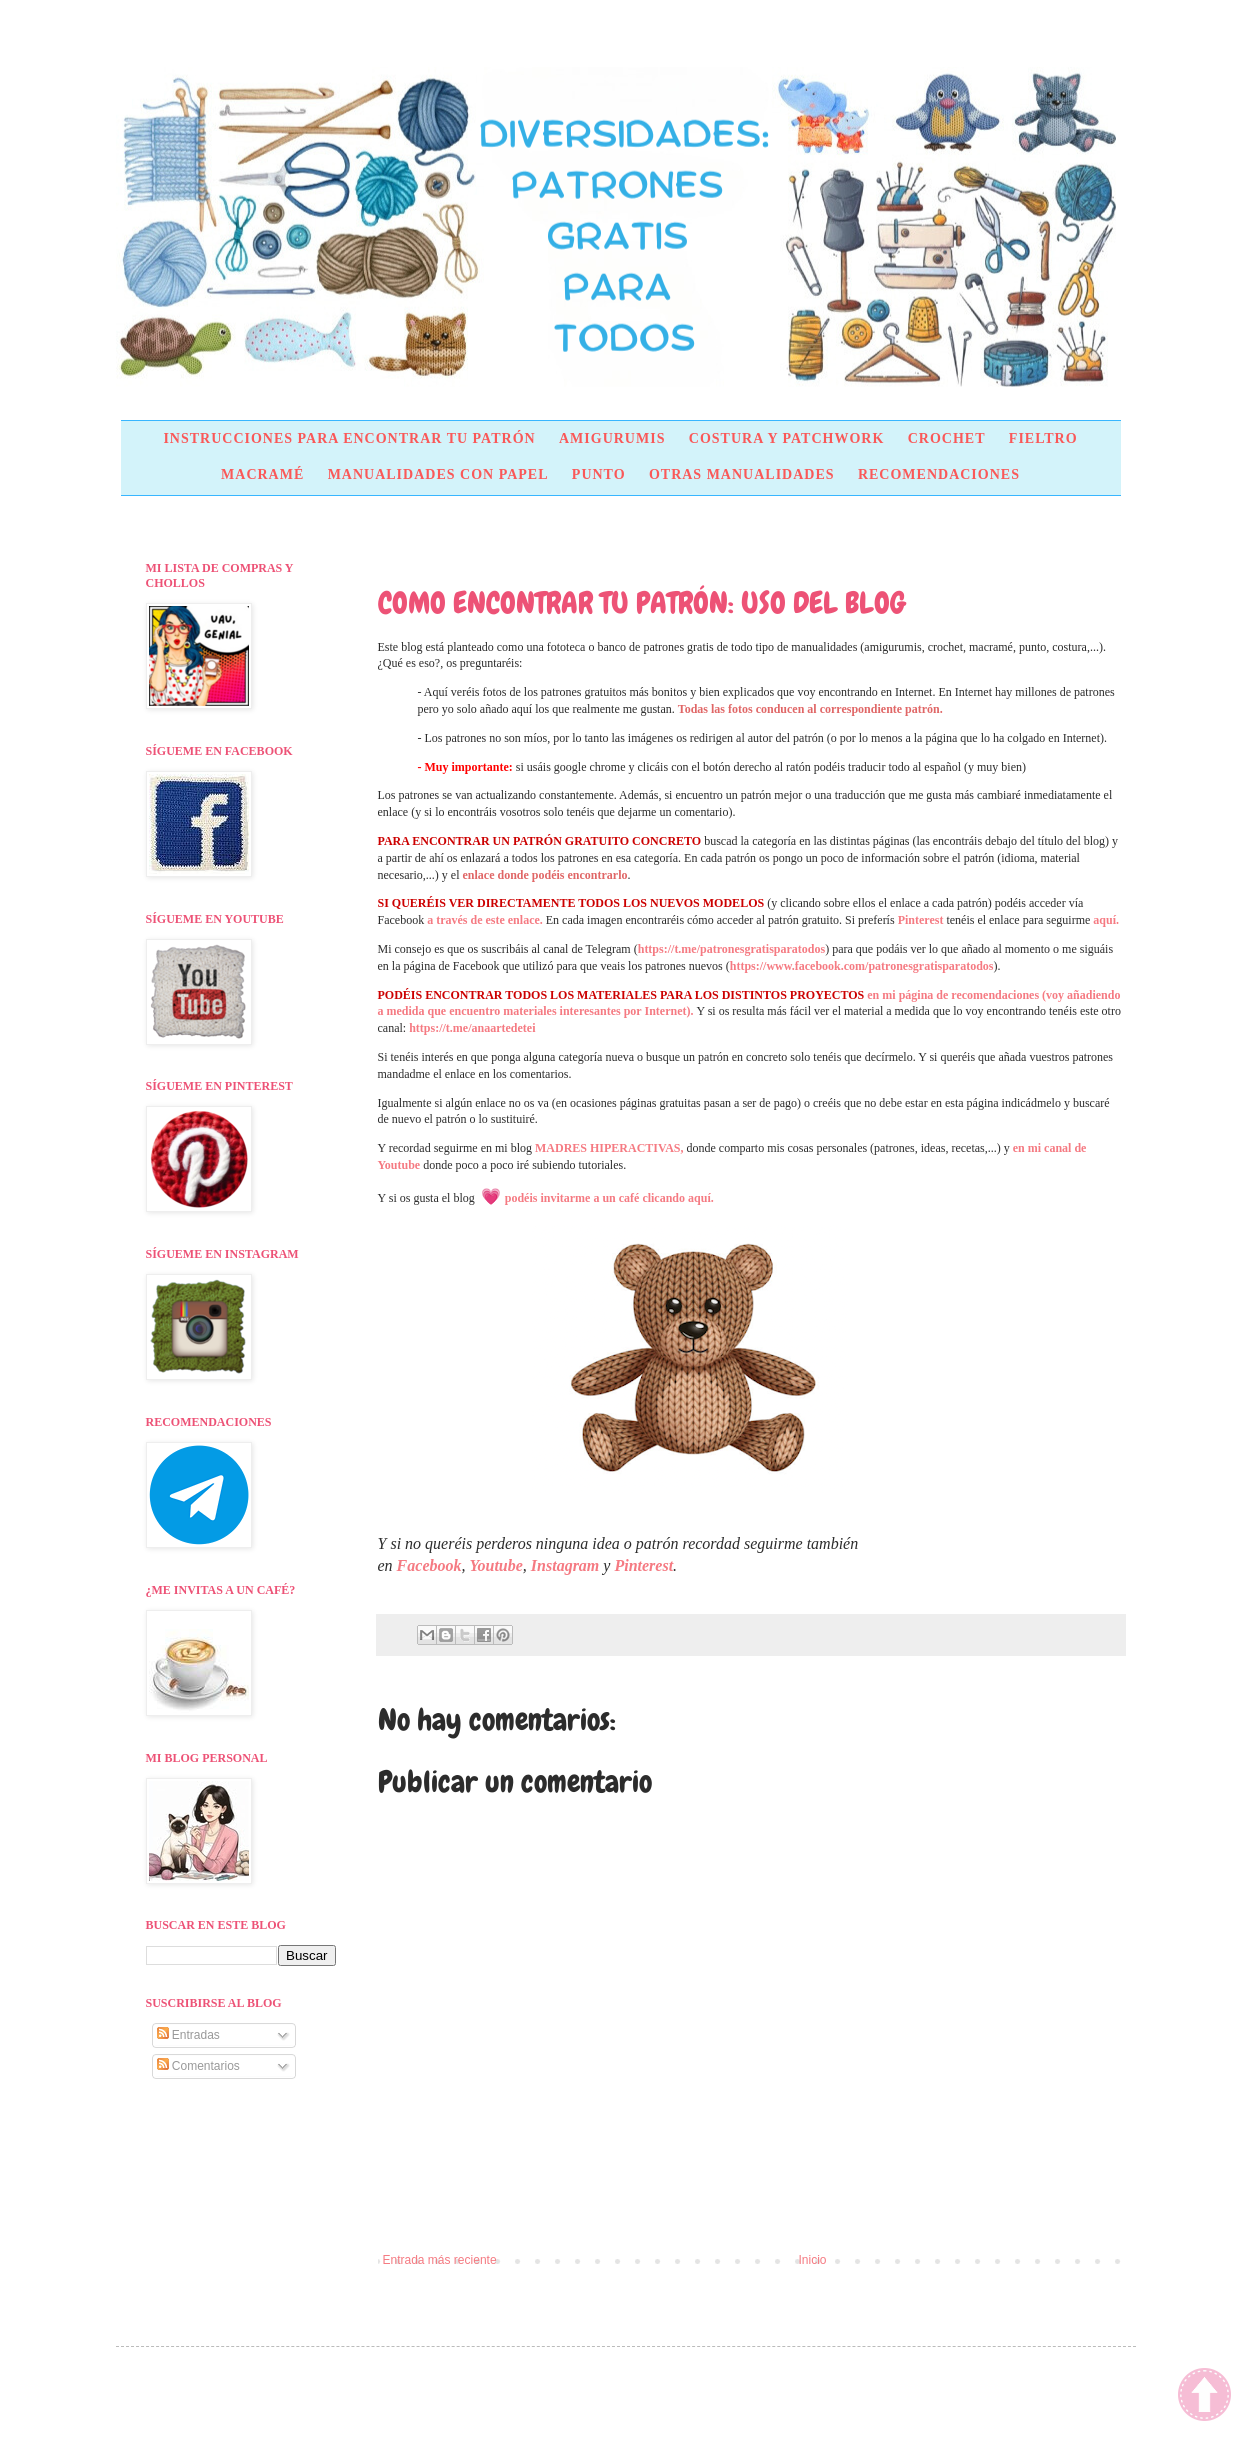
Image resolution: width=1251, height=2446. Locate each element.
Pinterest (921, 920)
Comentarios (198, 2066)
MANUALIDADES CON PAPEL (438, 474)
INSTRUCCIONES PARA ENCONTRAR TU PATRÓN (349, 438)
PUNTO (599, 474)
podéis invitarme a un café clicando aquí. (609, 1198)
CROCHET (947, 438)
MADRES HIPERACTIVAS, (609, 1148)
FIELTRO (1043, 438)
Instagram (565, 1565)
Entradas (188, 2035)
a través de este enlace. (485, 920)
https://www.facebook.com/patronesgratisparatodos (862, 966)
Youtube (495, 1565)
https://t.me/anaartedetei (472, 1028)
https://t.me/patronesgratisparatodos (731, 949)
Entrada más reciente (440, 2260)
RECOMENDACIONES (939, 474)
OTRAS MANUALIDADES (742, 474)
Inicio (813, 2260)
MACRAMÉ (262, 474)
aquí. (1106, 920)
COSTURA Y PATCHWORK (787, 438)
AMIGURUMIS (612, 438)
